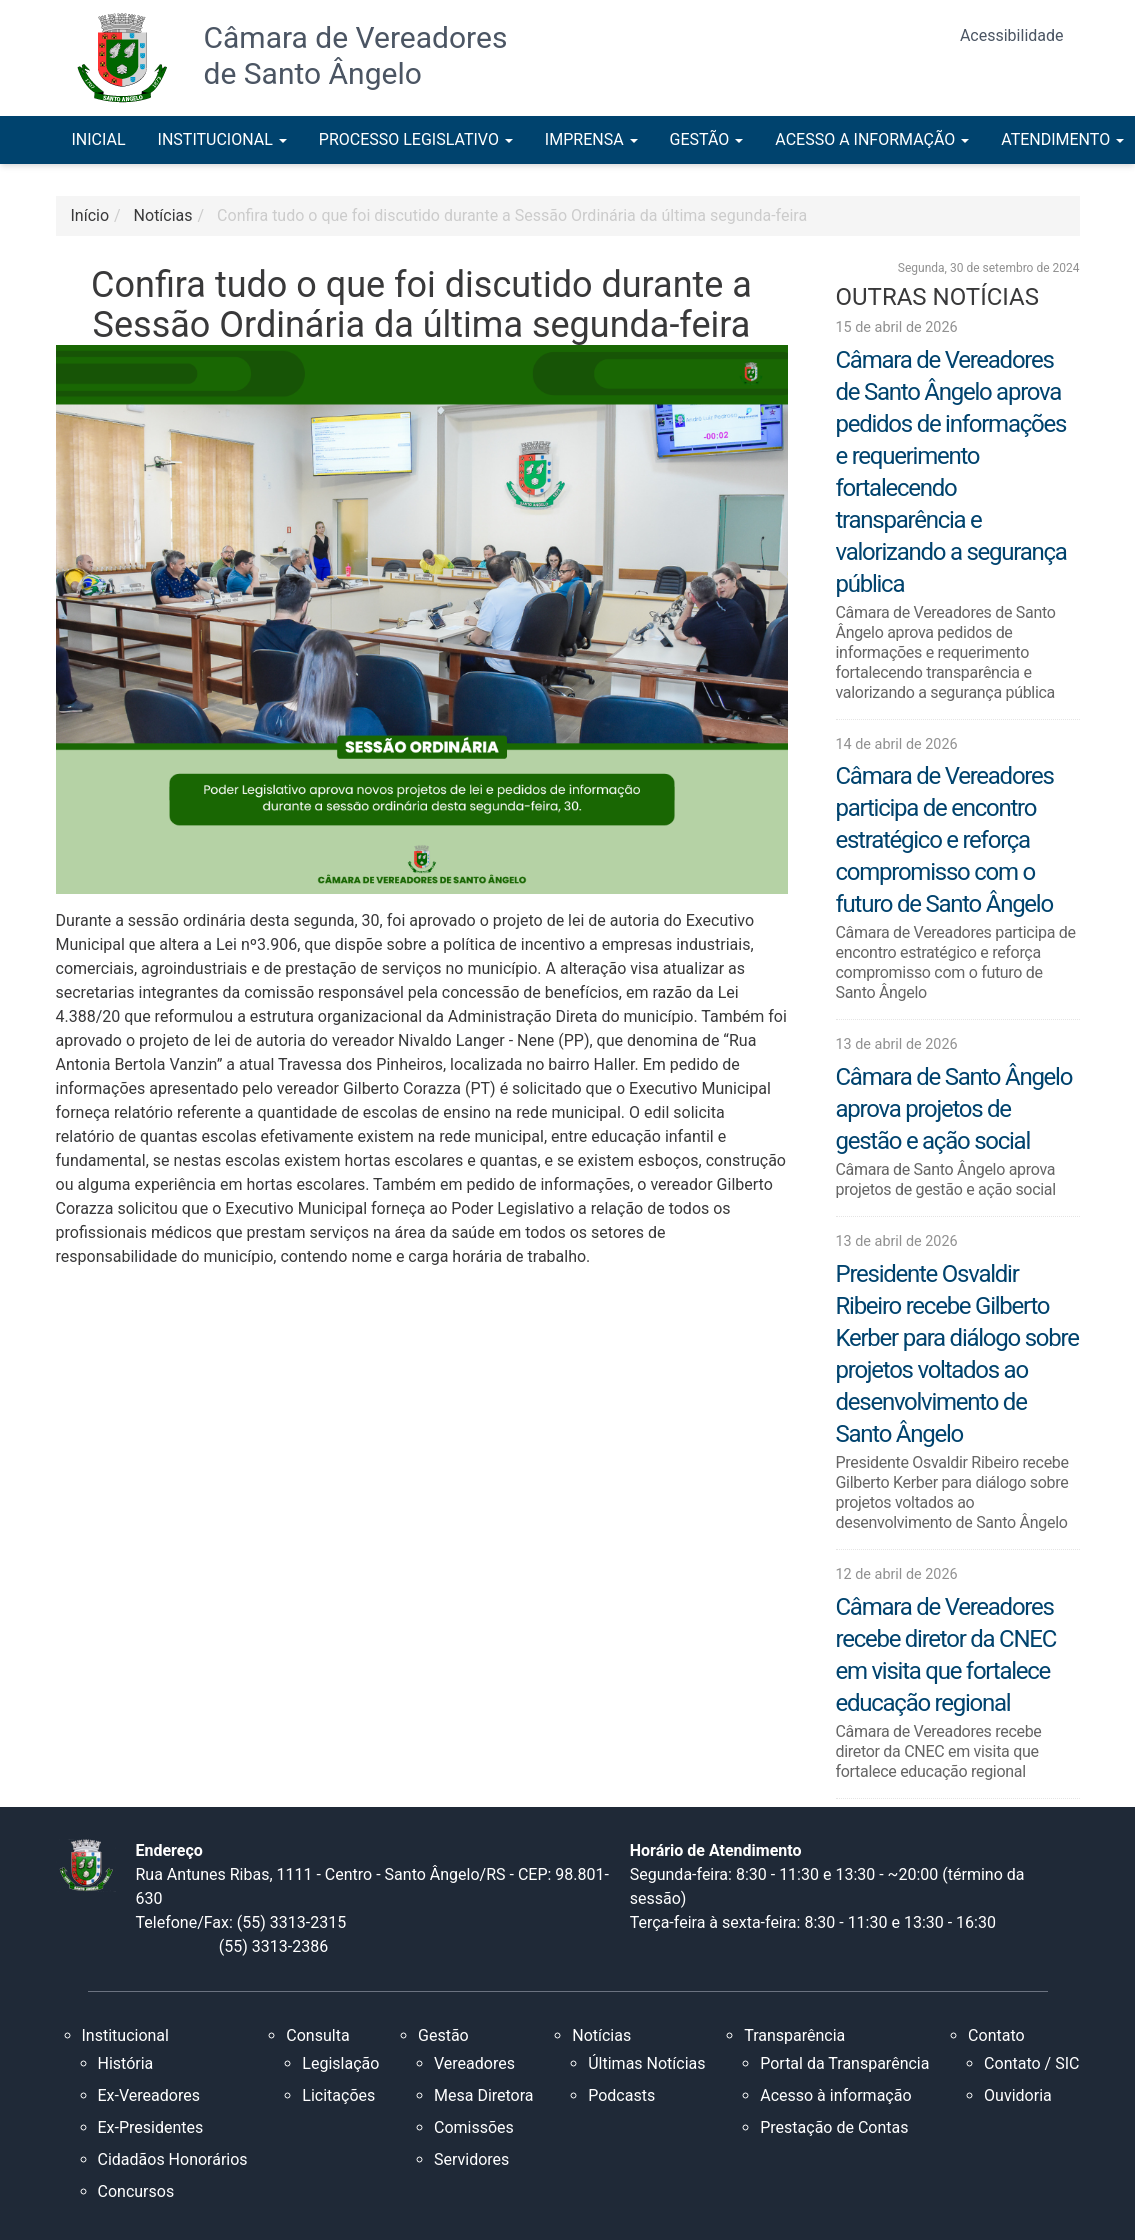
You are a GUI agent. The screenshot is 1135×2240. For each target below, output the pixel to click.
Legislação (340, 2063)
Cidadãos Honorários (173, 2159)
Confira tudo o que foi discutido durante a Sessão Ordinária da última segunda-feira (512, 215)
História (126, 2063)
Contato (996, 2035)
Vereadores (474, 2063)
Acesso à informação (835, 2095)
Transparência (794, 2035)
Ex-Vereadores (149, 2095)
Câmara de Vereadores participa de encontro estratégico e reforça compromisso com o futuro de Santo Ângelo (945, 840)
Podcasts (621, 2095)
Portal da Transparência (844, 2063)
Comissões (474, 2127)
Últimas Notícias (646, 2063)
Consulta (317, 2035)
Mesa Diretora (484, 2095)
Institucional (125, 2035)
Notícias (601, 2035)
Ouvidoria (1018, 2095)
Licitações (338, 2095)
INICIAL (99, 139)
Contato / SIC (1031, 2063)
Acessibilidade (1012, 35)
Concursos (136, 2191)
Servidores (471, 2159)
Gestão (443, 2035)
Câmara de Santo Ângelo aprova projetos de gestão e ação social (954, 1109)
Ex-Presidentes (151, 2127)
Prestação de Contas (834, 2127)
